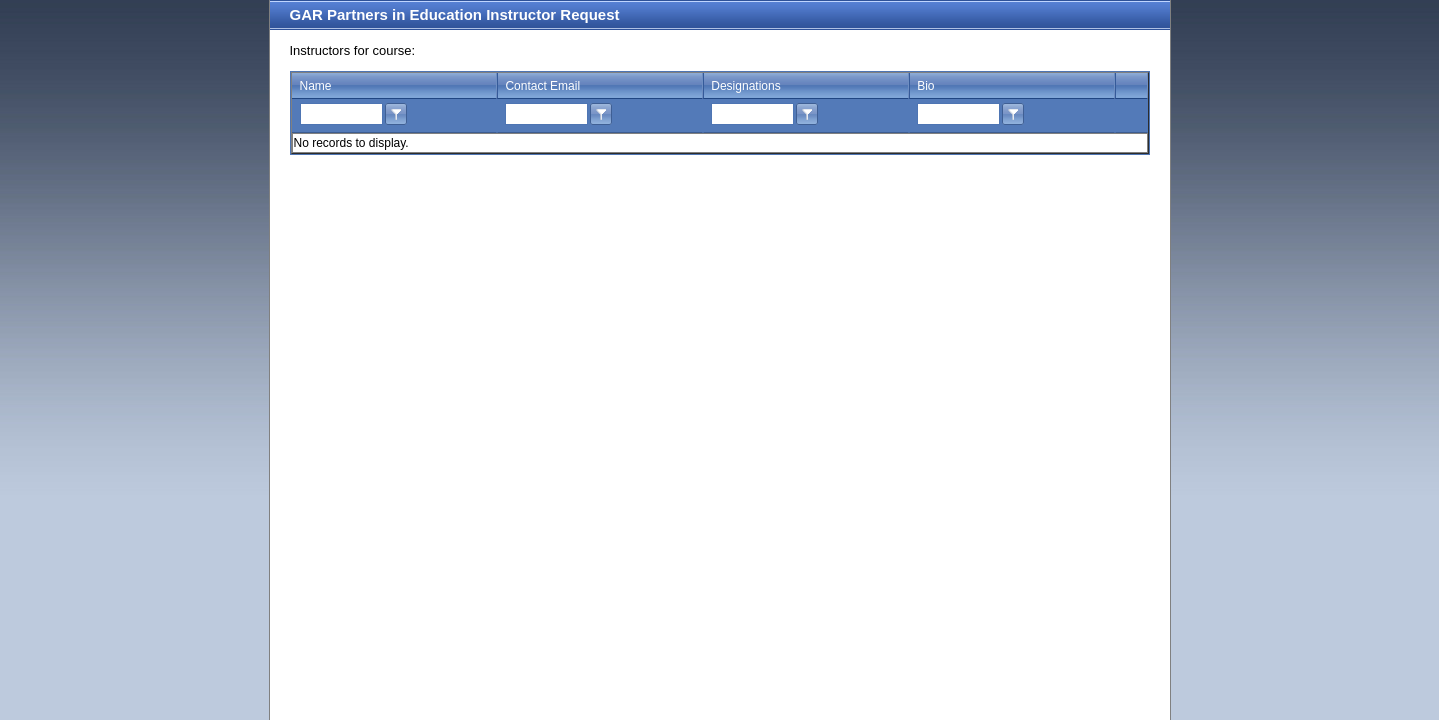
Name (316, 86)
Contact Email (542, 86)
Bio (925, 86)
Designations (745, 86)
